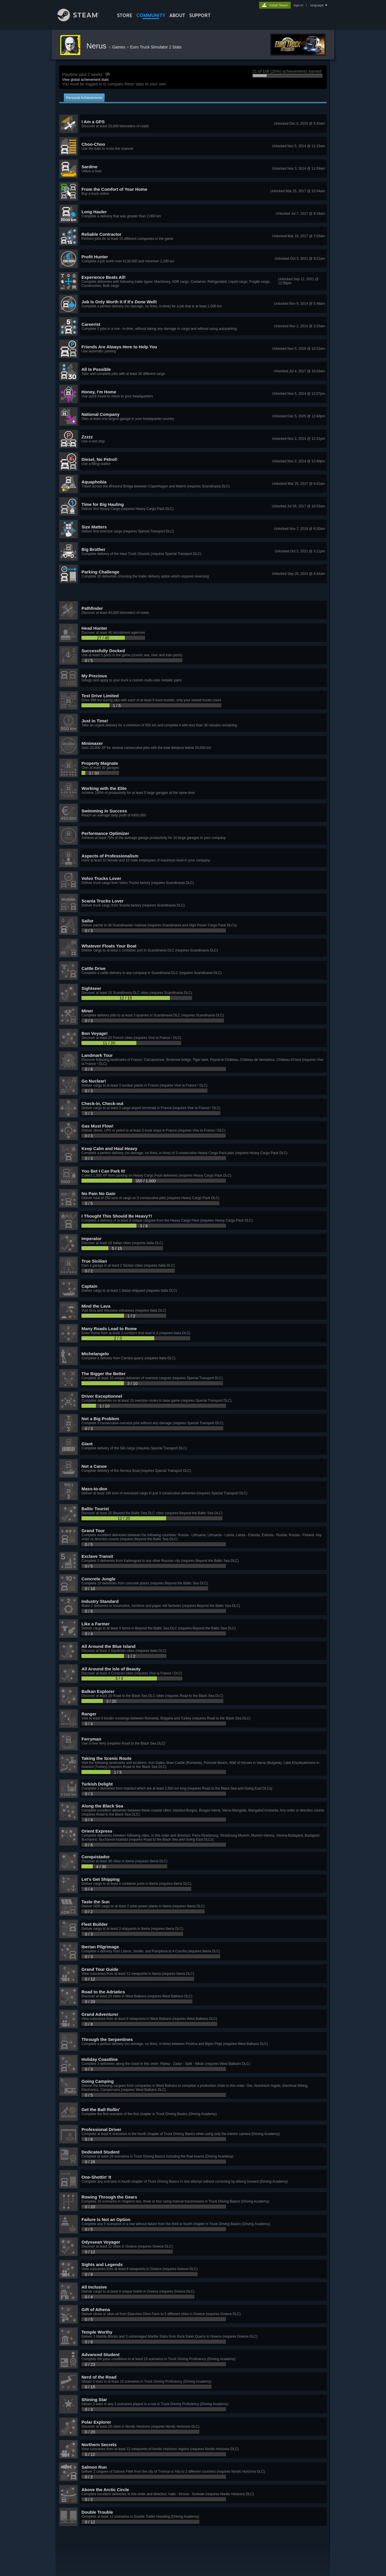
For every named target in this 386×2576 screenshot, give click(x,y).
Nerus (97, 46)
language (317, 5)
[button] (193, 123)
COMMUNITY (150, 15)
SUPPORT (200, 15)
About (177, 15)
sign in (298, 5)
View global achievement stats (85, 80)
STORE (124, 15)
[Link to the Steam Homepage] (82, 19)
